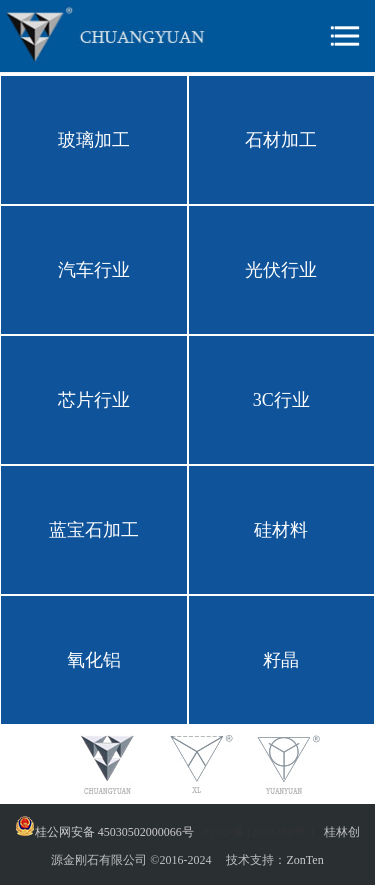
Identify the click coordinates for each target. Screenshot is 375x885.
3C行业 (281, 400)
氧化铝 (94, 660)
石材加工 (281, 140)
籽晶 (281, 660)
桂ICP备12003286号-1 (259, 832)
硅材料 (281, 530)
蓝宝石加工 (94, 530)
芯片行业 (94, 400)
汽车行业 (94, 270)
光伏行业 (281, 270)
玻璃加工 (94, 140)
